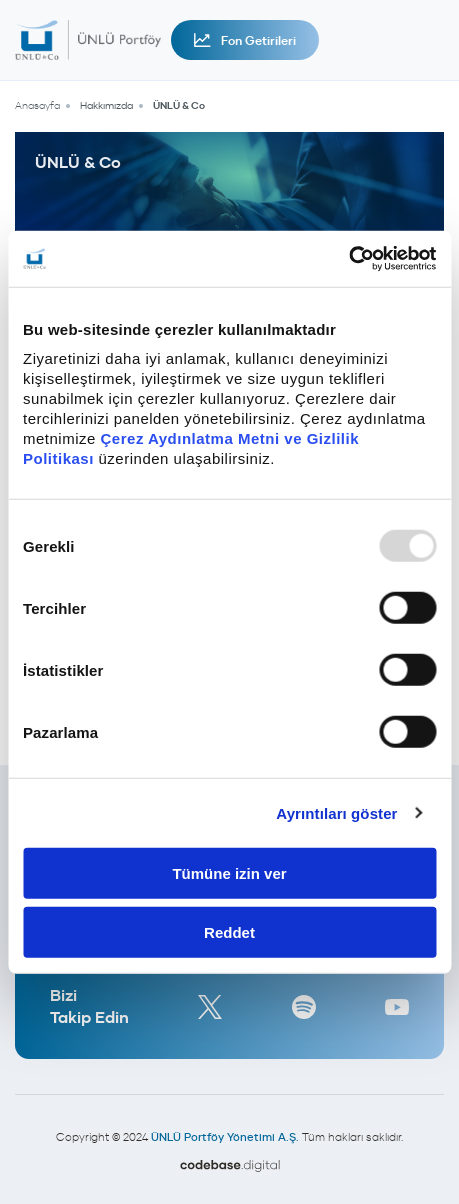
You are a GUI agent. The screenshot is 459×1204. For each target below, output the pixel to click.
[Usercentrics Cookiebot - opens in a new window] (348, 259)
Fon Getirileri (245, 40)
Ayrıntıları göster (336, 812)
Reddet (229, 931)
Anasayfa (37, 105)
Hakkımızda (106, 105)
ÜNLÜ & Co (179, 105)
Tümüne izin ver (229, 873)
